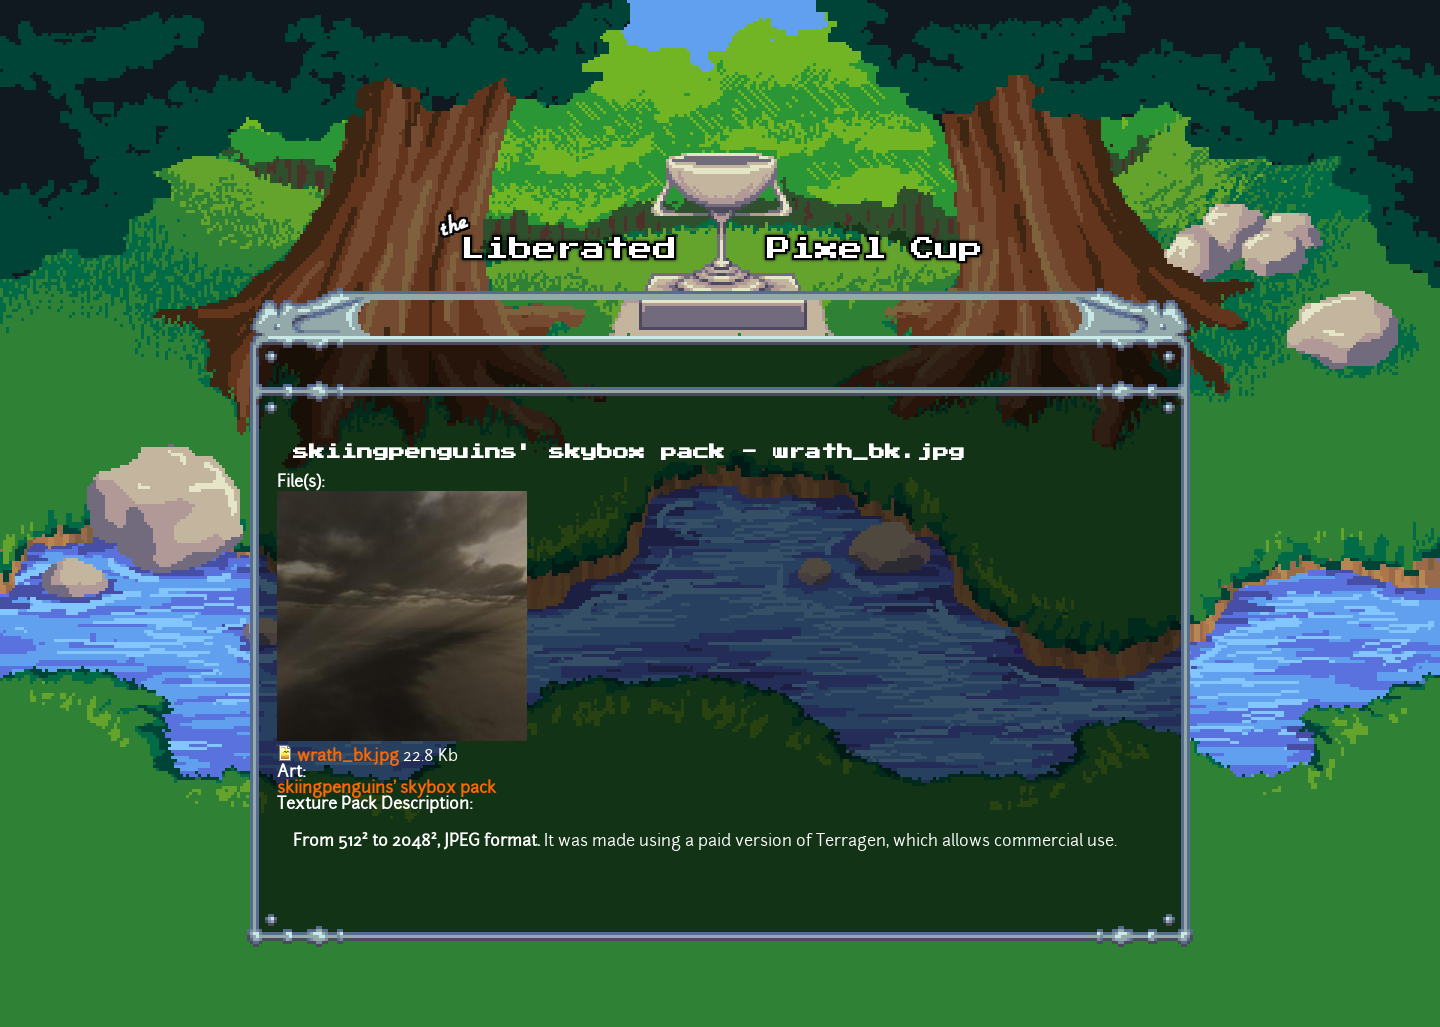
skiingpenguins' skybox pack (386, 789)
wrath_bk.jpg (348, 757)
